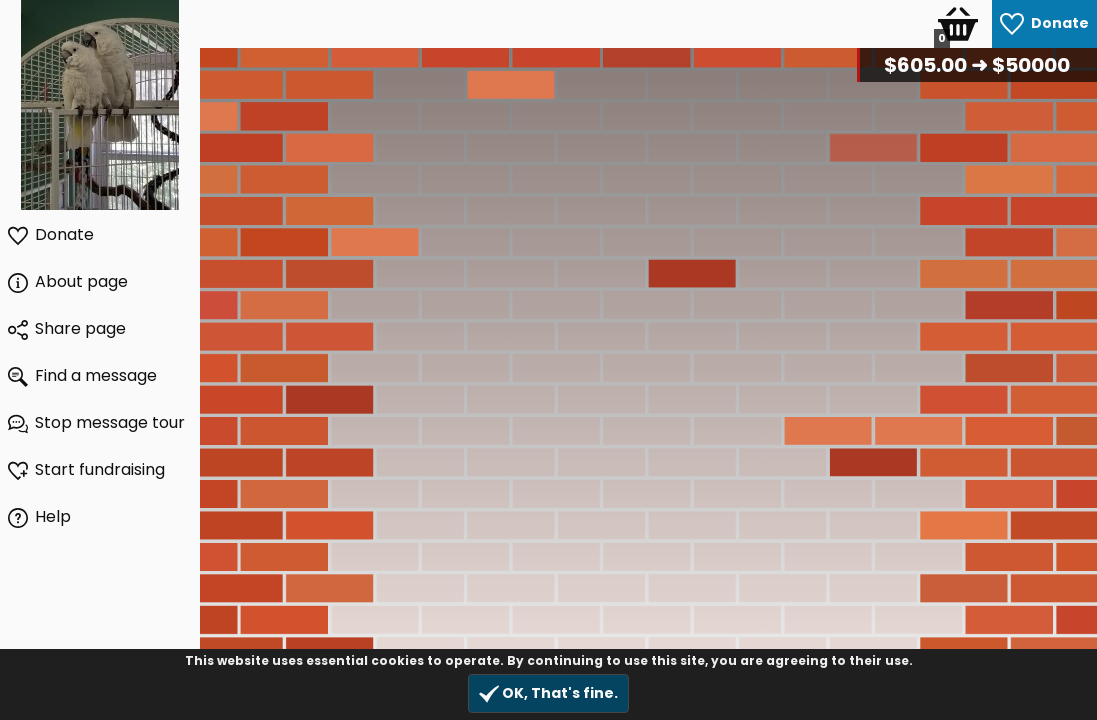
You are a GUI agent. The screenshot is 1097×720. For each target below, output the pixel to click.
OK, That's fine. (548, 693)
